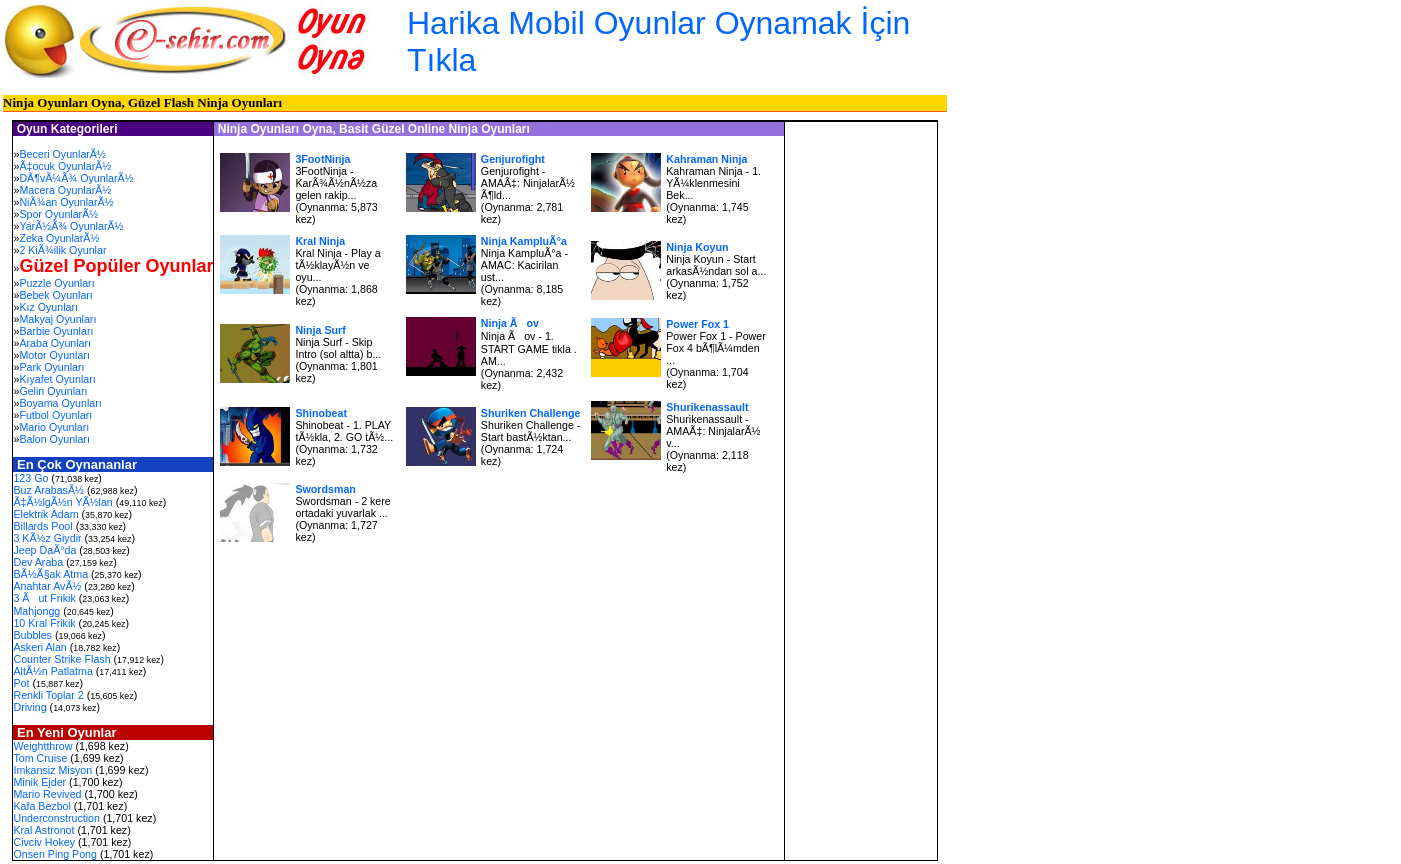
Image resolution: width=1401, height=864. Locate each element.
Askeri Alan (39, 647)
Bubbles (32, 635)
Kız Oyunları (48, 307)
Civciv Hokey (44, 842)
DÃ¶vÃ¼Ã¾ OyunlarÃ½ (76, 178)
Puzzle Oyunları (56, 283)
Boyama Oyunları (60, 403)
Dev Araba (38, 562)
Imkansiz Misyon (52, 770)
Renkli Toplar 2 (48, 695)
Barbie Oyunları (56, 331)
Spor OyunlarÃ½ (58, 214)
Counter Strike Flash (61, 659)
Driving (29, 707)
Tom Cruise (40, 758)
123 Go (30, 478)
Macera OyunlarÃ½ (65, 190)
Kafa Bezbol (41, 806)
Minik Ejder (39, 782)
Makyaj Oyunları (57, 319)
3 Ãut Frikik (44, 598)
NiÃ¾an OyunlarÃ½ (66, 202)
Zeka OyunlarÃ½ (59, 238)
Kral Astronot (43, 830)
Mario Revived (47, 794)
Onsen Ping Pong (55, 854)
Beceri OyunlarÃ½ (62, 154)
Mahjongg (36, 611)
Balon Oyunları (54, 439)
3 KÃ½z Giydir (47, 538)
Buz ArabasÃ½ (48, 490)
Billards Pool (42, 526)
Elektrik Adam (45, 514)
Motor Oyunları (54, 355)
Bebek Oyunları (55, 295)
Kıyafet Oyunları (57, 379)
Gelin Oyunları (53, 391)
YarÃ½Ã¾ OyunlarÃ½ (71, 226)
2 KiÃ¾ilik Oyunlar (62, 250)
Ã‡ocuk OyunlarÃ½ (65, 166)
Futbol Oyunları (55, 415)
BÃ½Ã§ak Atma (50, 574)
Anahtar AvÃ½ (47, 586)
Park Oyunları (51, 367)
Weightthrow (42, 746)
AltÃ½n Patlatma (52, 671)
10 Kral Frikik (44, 623)
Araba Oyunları (55, 343)
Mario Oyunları (54, 427)
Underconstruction (56, 818)
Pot (21, 683)
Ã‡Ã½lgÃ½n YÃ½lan (62, 502)
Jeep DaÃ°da (44, 550)
